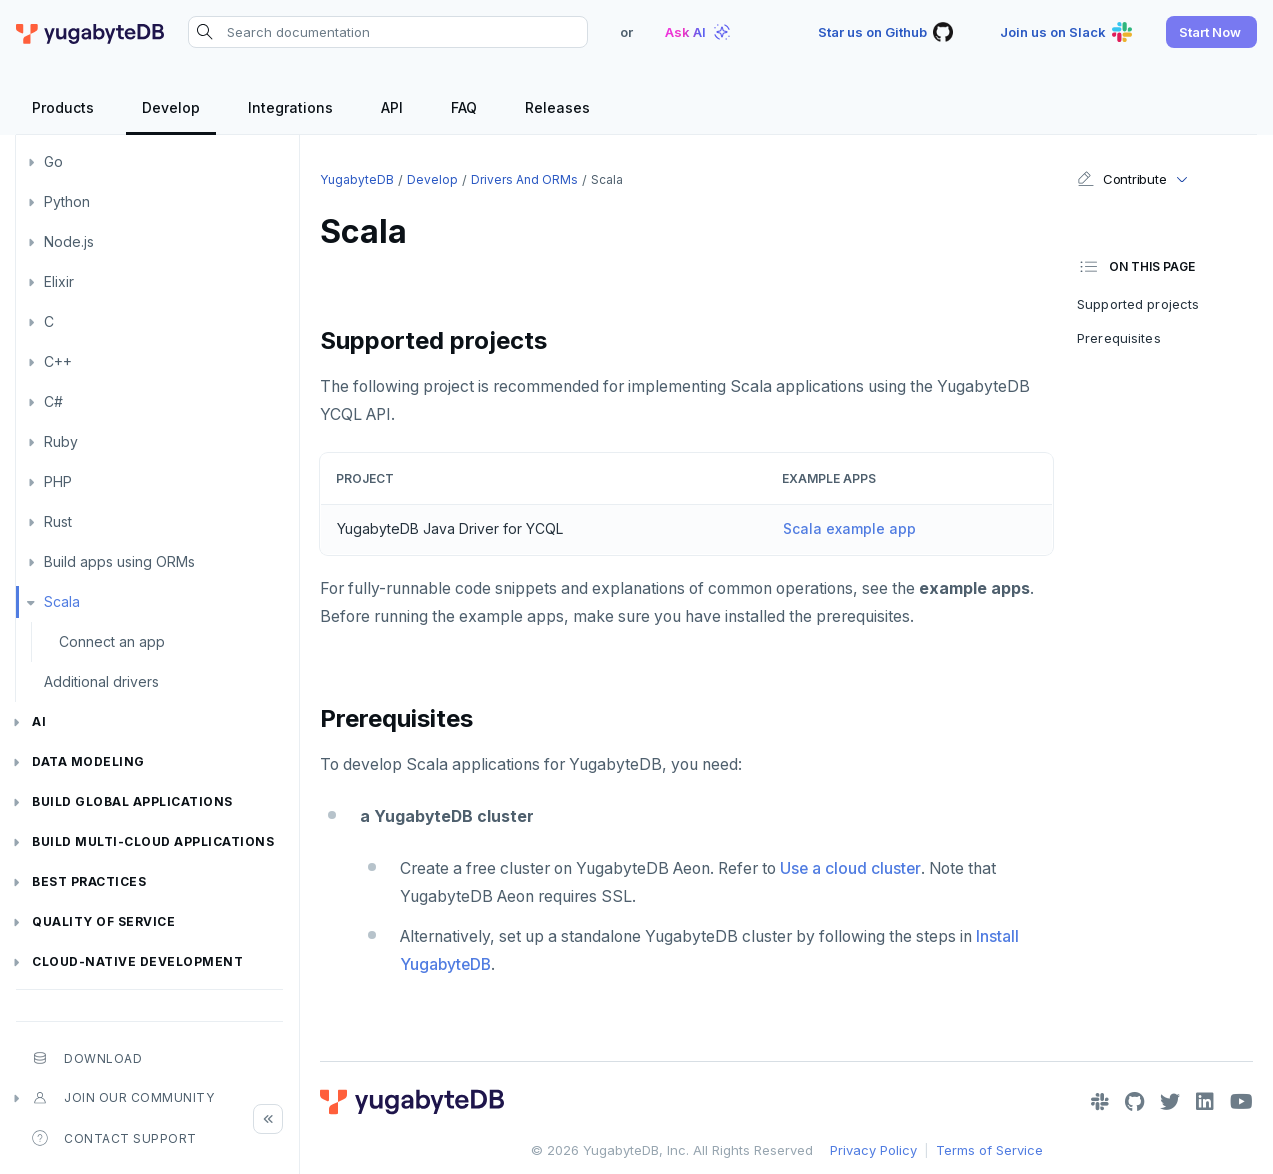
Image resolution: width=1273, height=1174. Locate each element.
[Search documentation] (388, 32)
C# (53, 401)
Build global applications (132, 801)
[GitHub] (1134, 1102)
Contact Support (114, 1138)
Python (67, 201)
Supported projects (1138, 304)
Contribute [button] (1121, 179)
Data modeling (88, 761)
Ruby (61, 441)
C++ (58, 361)
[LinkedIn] (1205, 1102)
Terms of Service (989, 1150)
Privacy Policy (873, 1150)
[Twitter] (1170, 1102)
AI (39, 721)
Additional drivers (101, 681)
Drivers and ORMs (524, 179)
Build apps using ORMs (119, 561)
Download (87, 1058)
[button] (1211, 32)
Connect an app (112, 641)
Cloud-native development (137, 961)
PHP (58, 481)
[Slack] (1100, 1102)
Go (53, 161)
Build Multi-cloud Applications (153, 841)
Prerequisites (1119, 338)
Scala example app (849, 528)
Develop (432, 179)
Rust (58, 521)
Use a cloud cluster (850, 868)
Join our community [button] (123, 1098)
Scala (62, 601)
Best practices (89, 881)
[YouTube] (1241, 1102)
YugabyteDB (357, 179)
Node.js (69, 241)
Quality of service (103, 921)
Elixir (59, 281)
